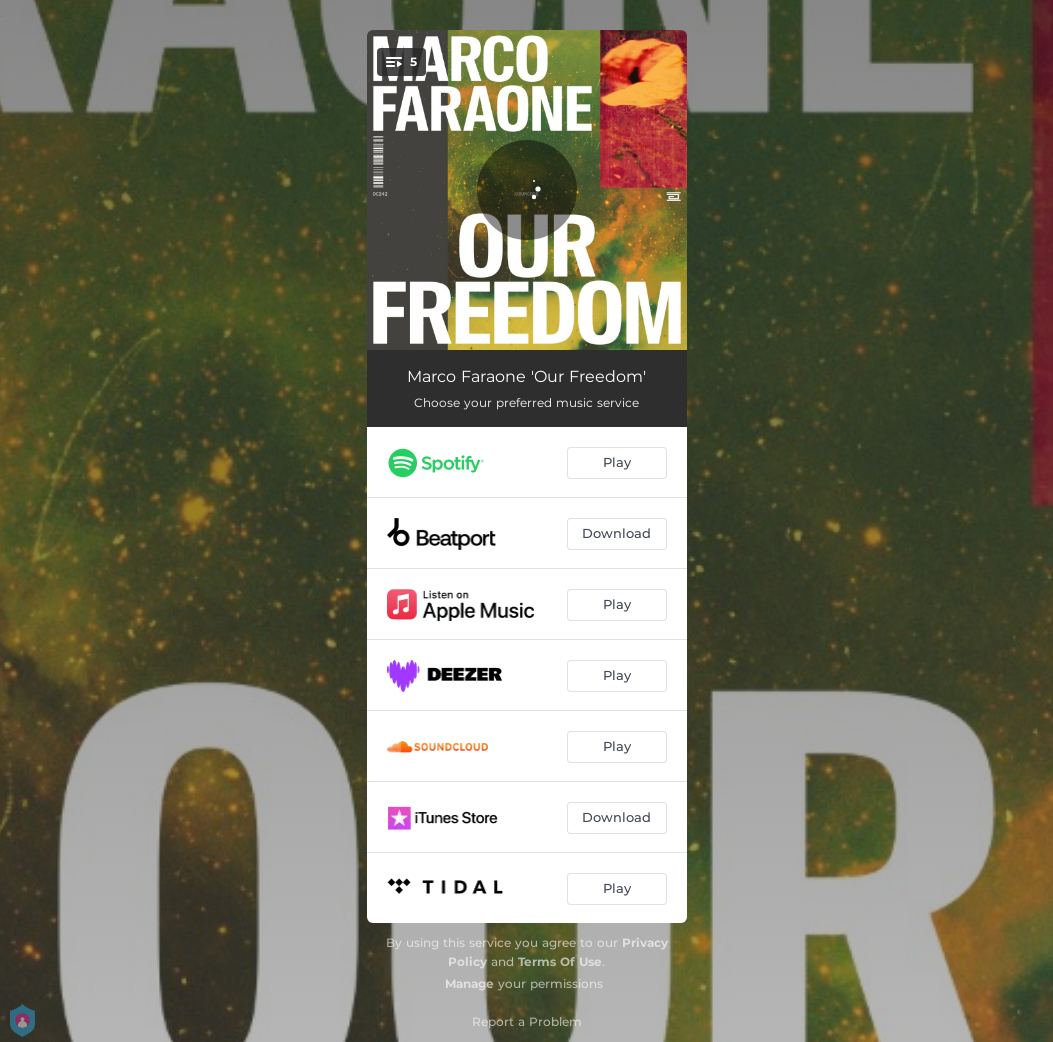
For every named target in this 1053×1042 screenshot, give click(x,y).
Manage (469, 983)
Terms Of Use (560, 961)
